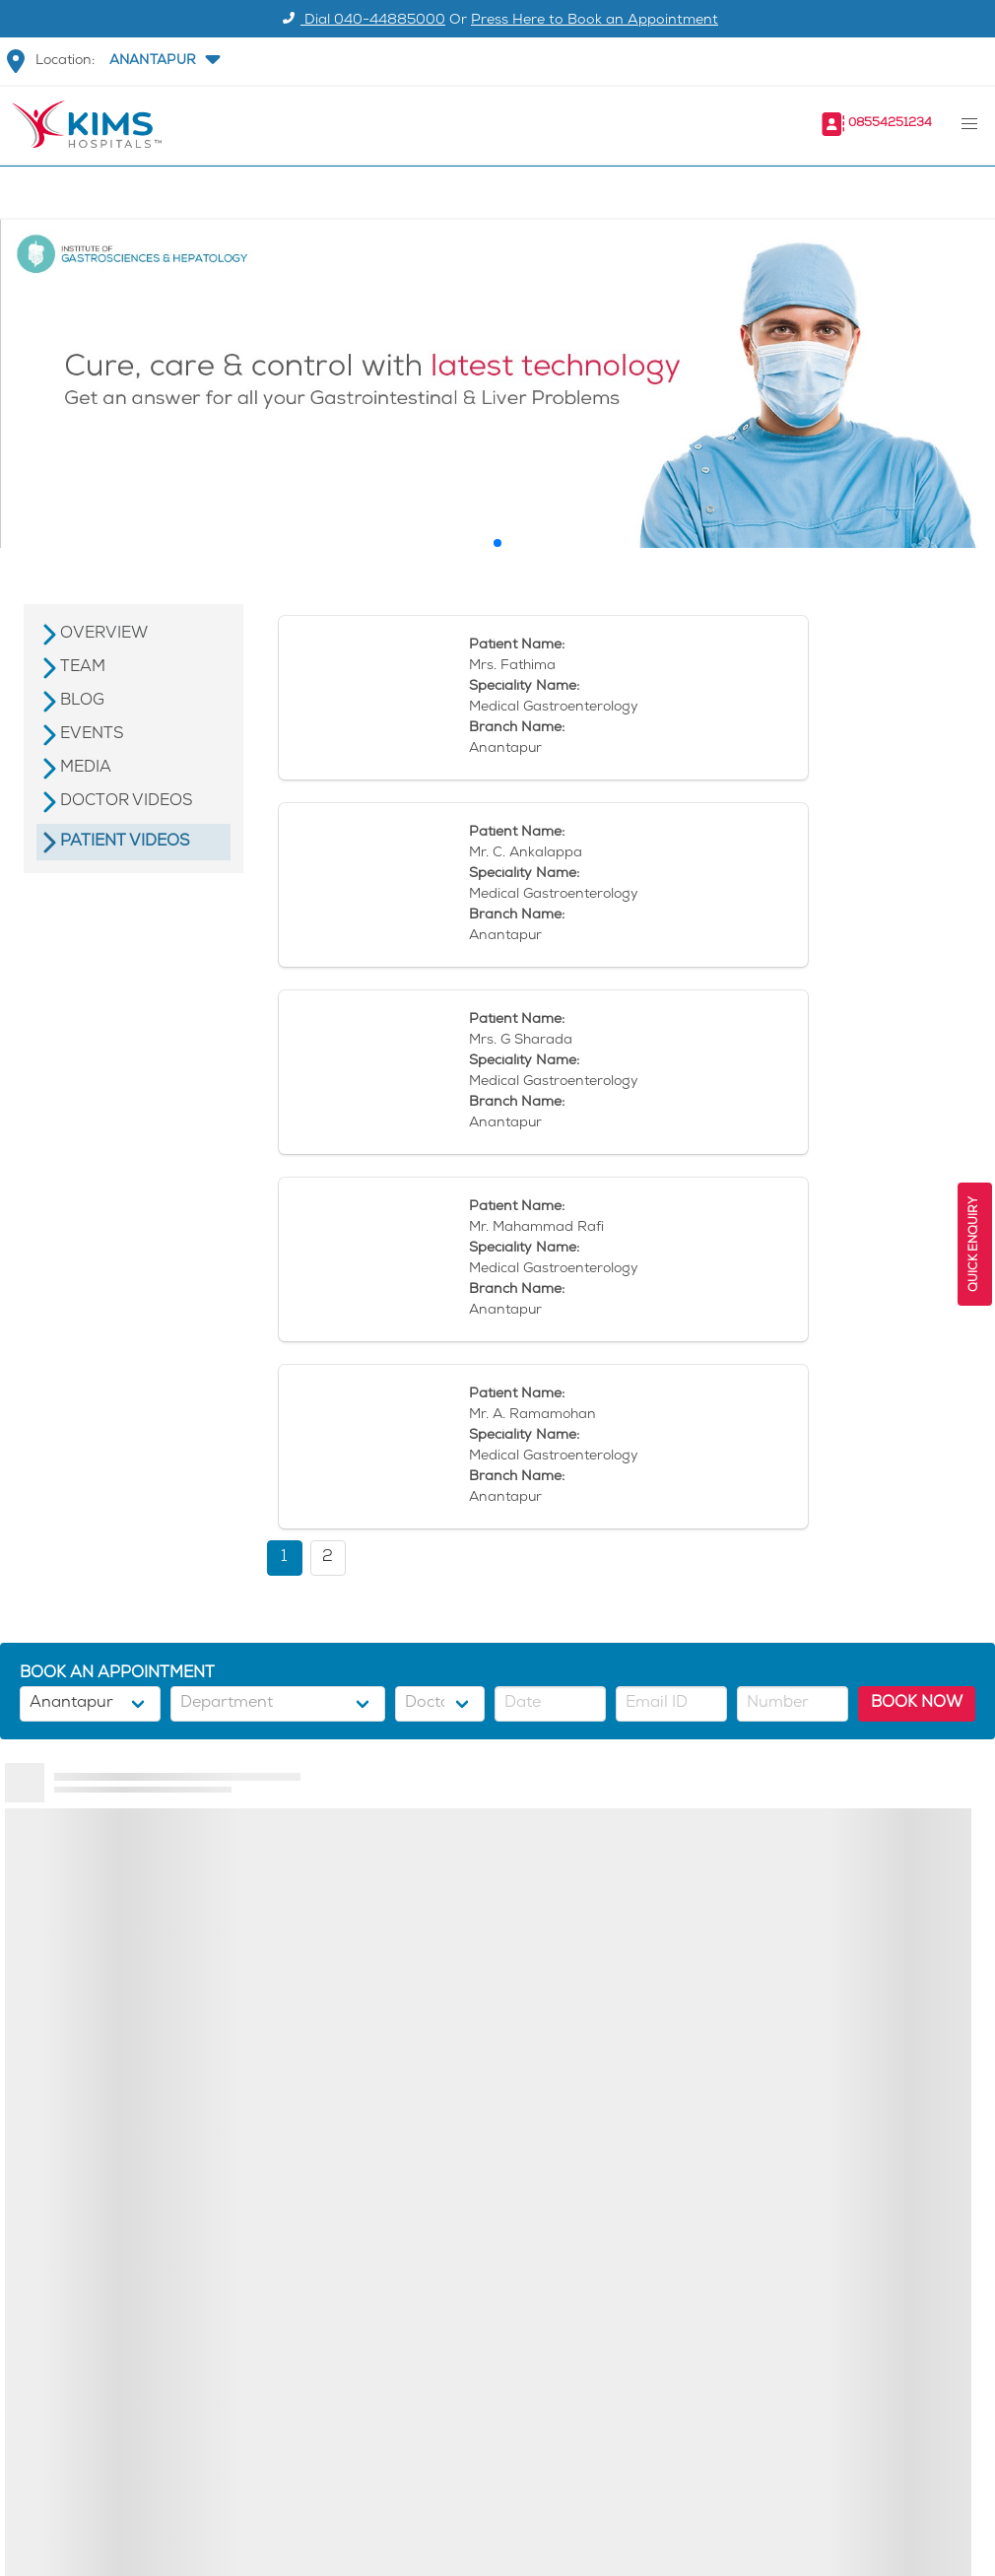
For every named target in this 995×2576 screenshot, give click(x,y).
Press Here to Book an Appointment (594, 21)
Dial (361, 21)
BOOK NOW (916, 1703)
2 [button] (327, 1557)
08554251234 (890, 123)
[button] (163, 61)
